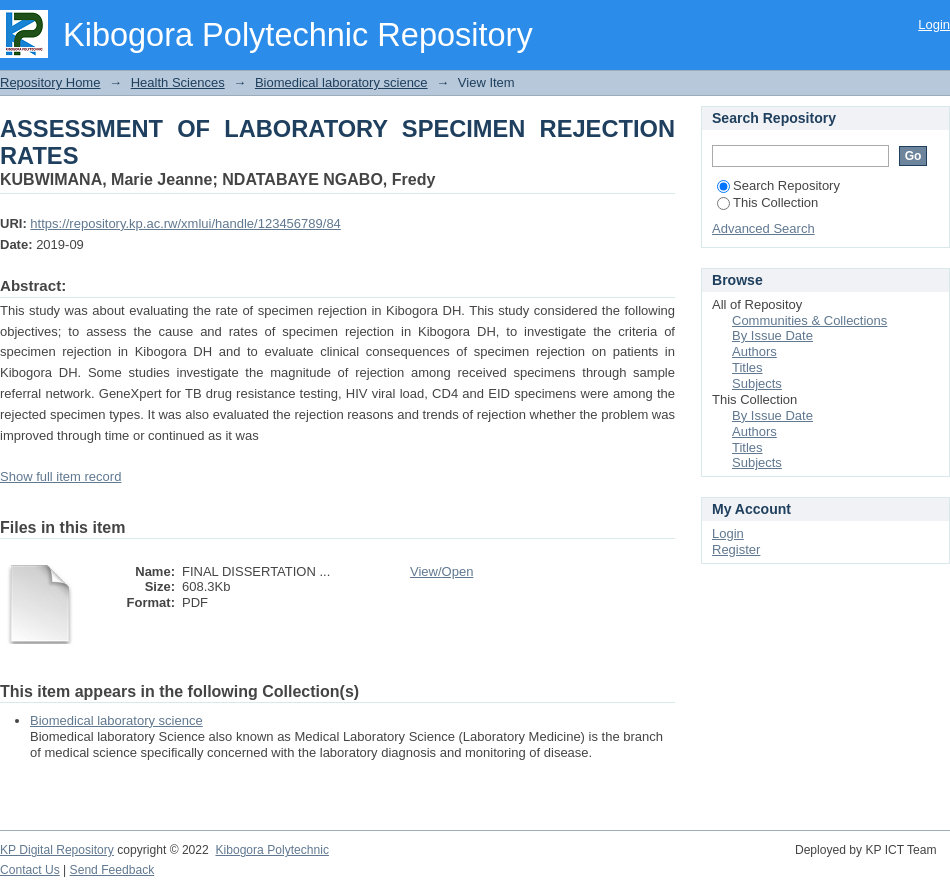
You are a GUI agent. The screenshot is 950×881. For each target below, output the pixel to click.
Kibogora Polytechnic (271, 850)
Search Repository (778, 185)
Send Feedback (112, 870)
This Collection (767, 202)
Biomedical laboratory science (341, 82)
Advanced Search (763, 228)
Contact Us (30, 870)
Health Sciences (178, 82)
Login (934, 24)
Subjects (757, 383)
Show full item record (60, 476)
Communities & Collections (809, 320)
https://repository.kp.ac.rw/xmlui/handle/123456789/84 (185, 223)
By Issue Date (772, 335)
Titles (747, 367)
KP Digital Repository (57, 850)
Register (736, 549)
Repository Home (50, 82)
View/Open (441, 571)
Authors (754, 351)
